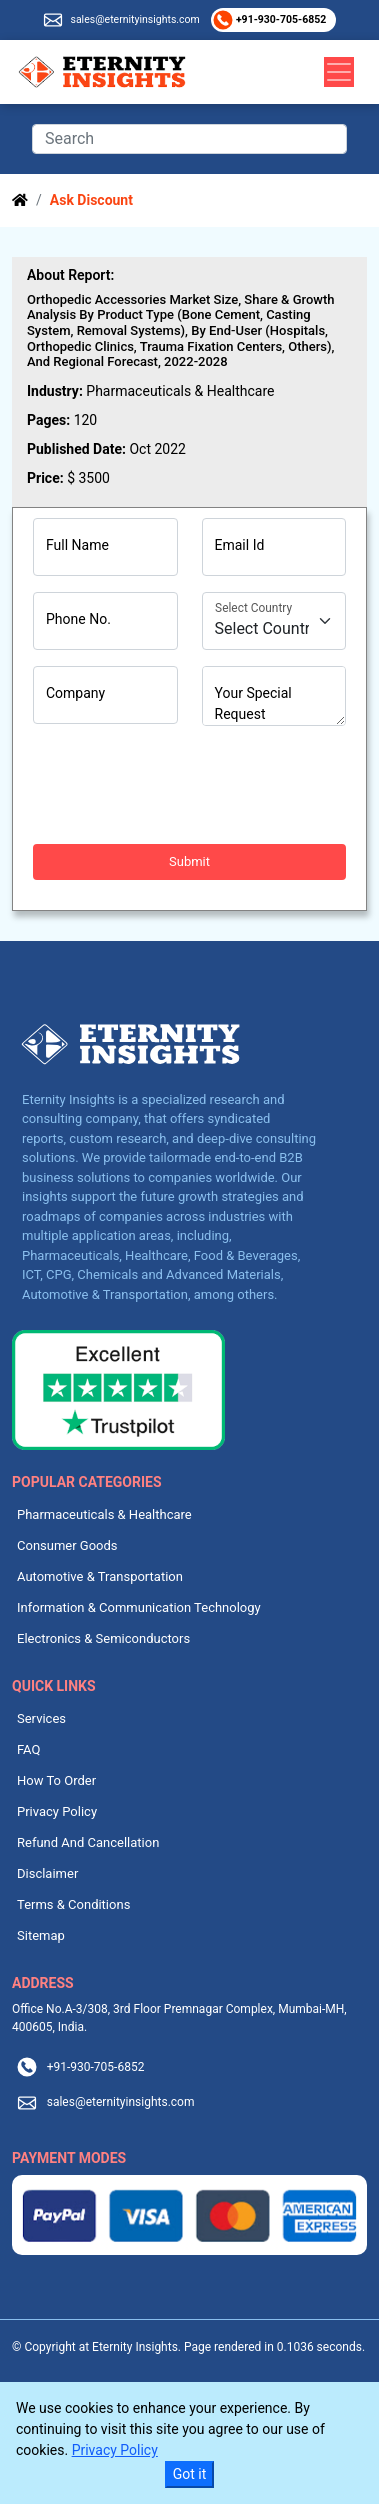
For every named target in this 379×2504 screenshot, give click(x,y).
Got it (190, 2474)
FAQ (28, 1749)
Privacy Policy (57, 1811)
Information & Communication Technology (139, 1607)
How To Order (56, 1780)
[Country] (274, 621)
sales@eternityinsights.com (134, 19)
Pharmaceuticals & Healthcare (104, 1514)
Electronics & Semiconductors (103, 1638)
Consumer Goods (67, 1545)
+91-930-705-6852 (279, 19)
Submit (189, 861)
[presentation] (185, 785)
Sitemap (41, 1935)
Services (41, 1718)
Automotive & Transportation (100, 1576)
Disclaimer (47, 1873)
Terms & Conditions (73, 1904)
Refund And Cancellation (88, 1842)
